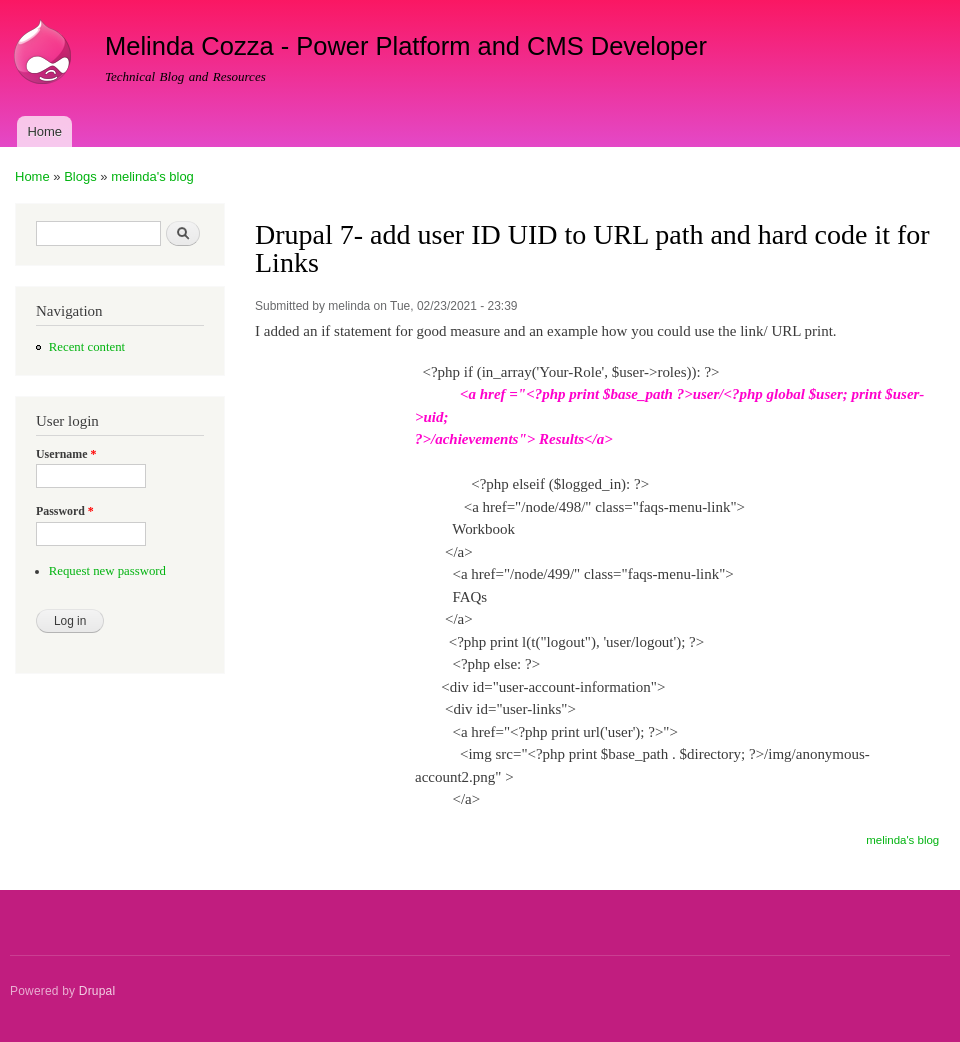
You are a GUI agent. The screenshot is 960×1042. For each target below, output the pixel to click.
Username (66, 454)
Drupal (97, 991)
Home (44, 131)
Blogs (80, 176)
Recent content (87, 347)
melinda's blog (152, 176)
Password (65, 511)
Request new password (107, 571)
